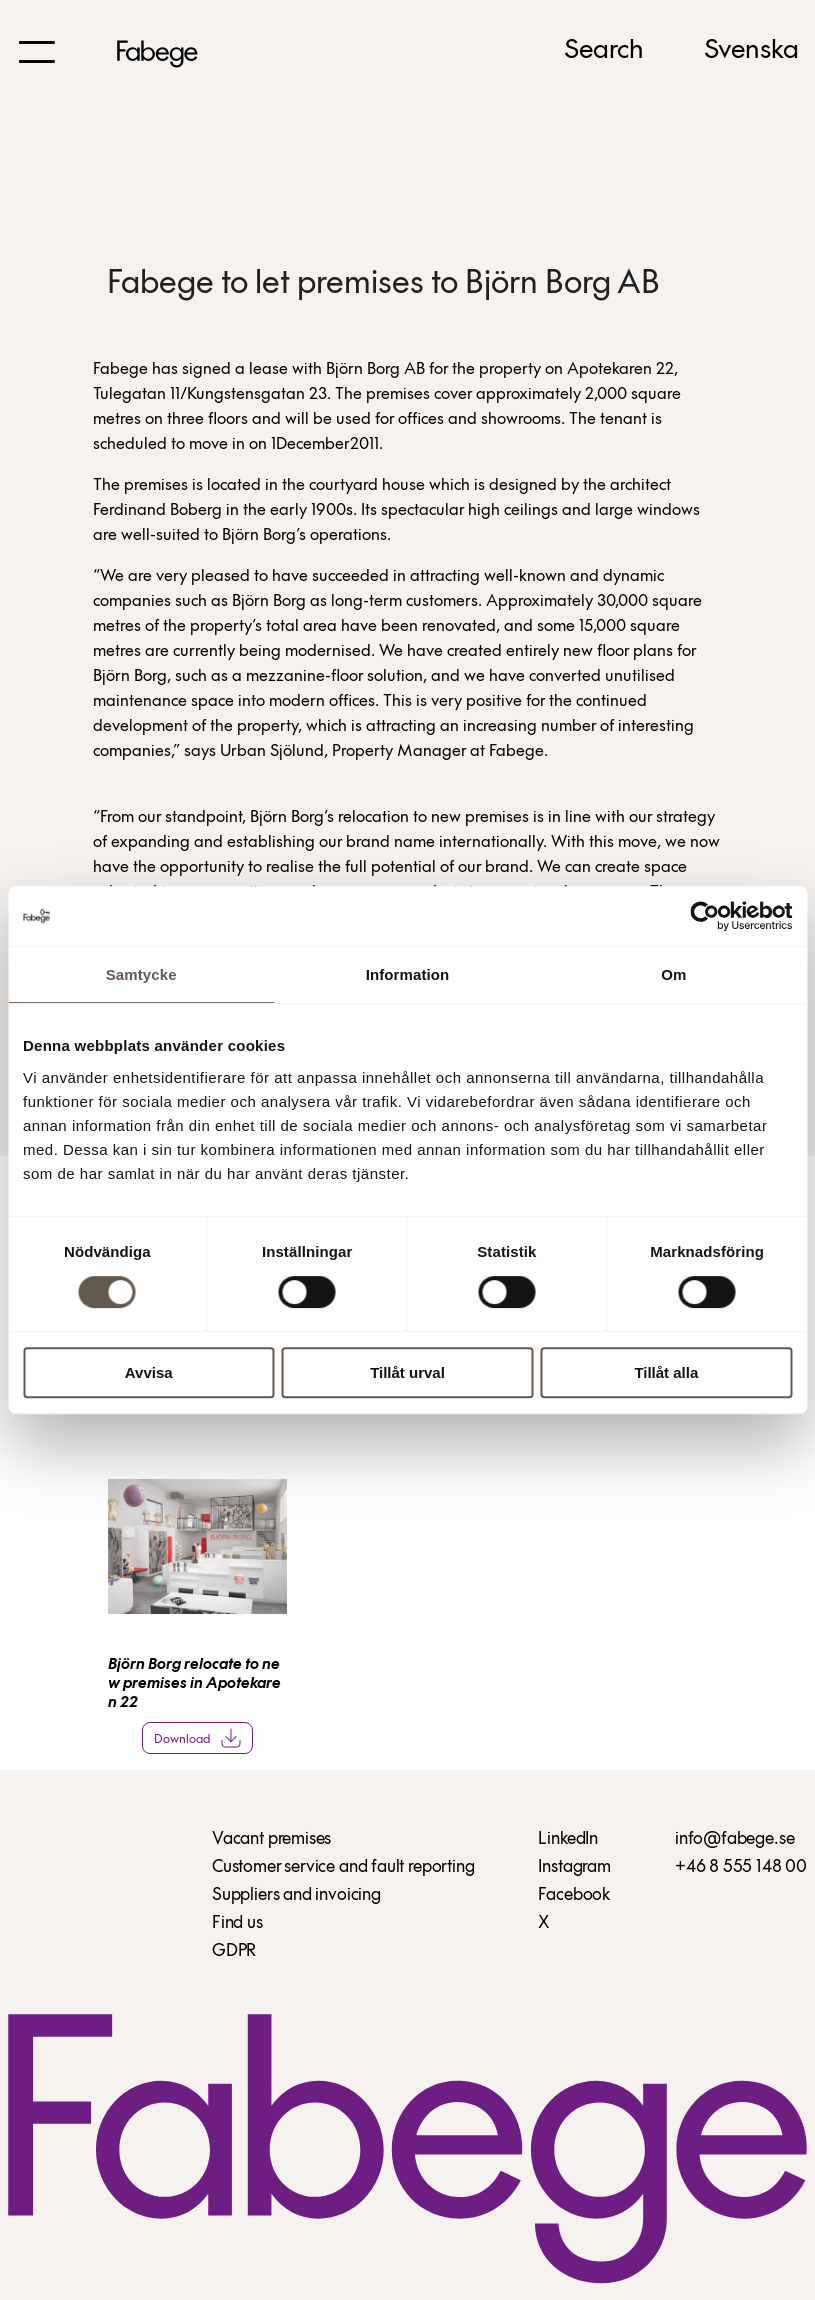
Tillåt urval (407, 1372)
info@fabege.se (734, 1839)
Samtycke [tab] (141, 974)
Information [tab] (408, 974)
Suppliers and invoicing (296, 1895)
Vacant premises (271, 1839)
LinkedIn (568, 1839)
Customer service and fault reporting (343, 1867)
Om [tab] (673, 974)
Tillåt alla (666, 1372)
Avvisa (149, 1372)
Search (604, 51)
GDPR (234, 1951)
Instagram (574, 1867)
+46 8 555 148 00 (741, 1867)
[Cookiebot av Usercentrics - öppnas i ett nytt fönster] (704, 916)
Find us (237, 1923)
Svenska (751, 51)
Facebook (574, 1895)
